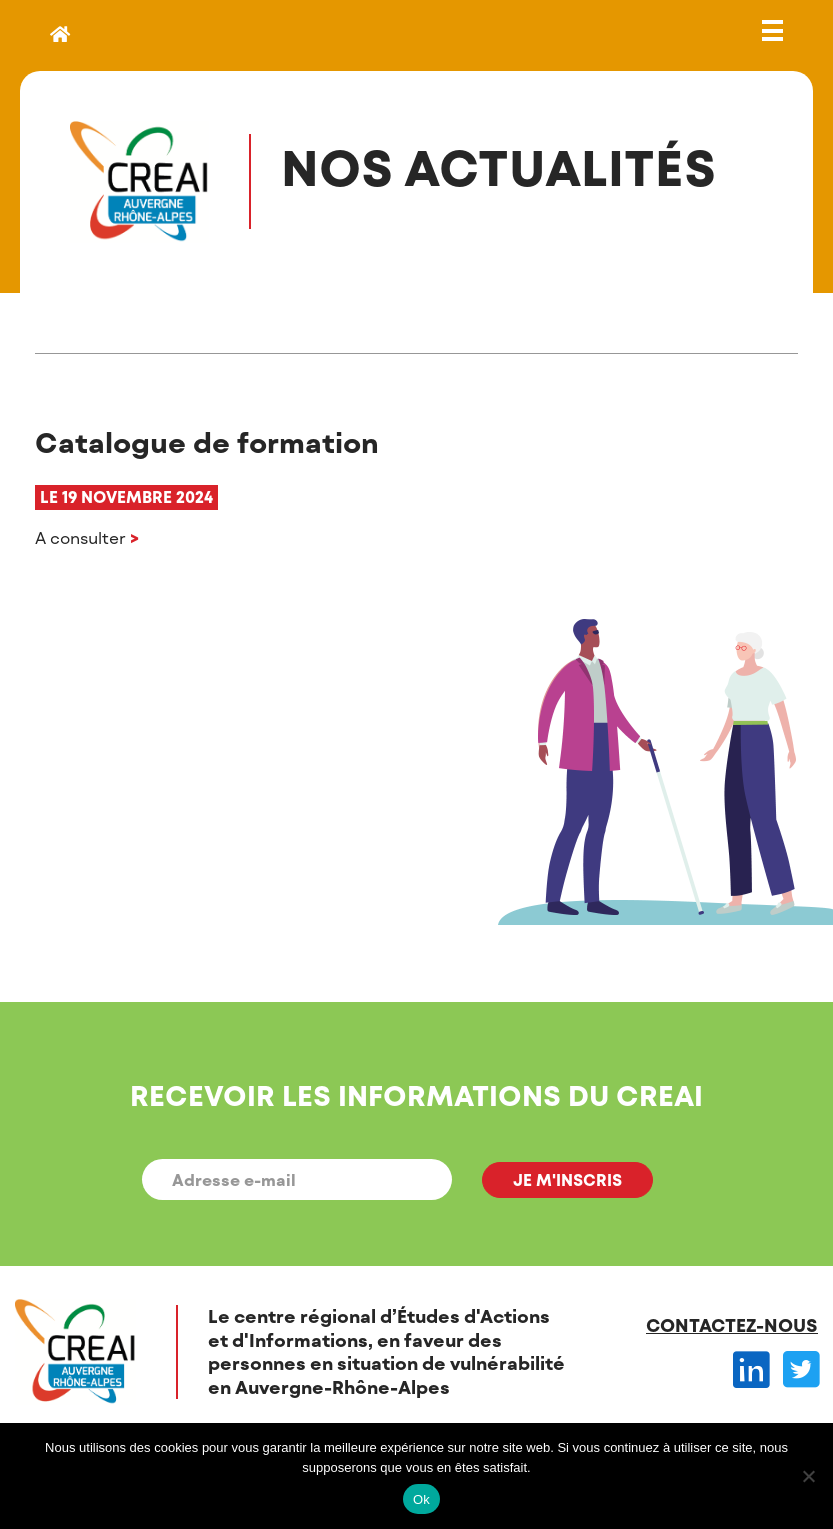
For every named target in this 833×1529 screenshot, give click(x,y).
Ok (421, 1499)
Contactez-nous (732, 1325)
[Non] (808, 1476)
